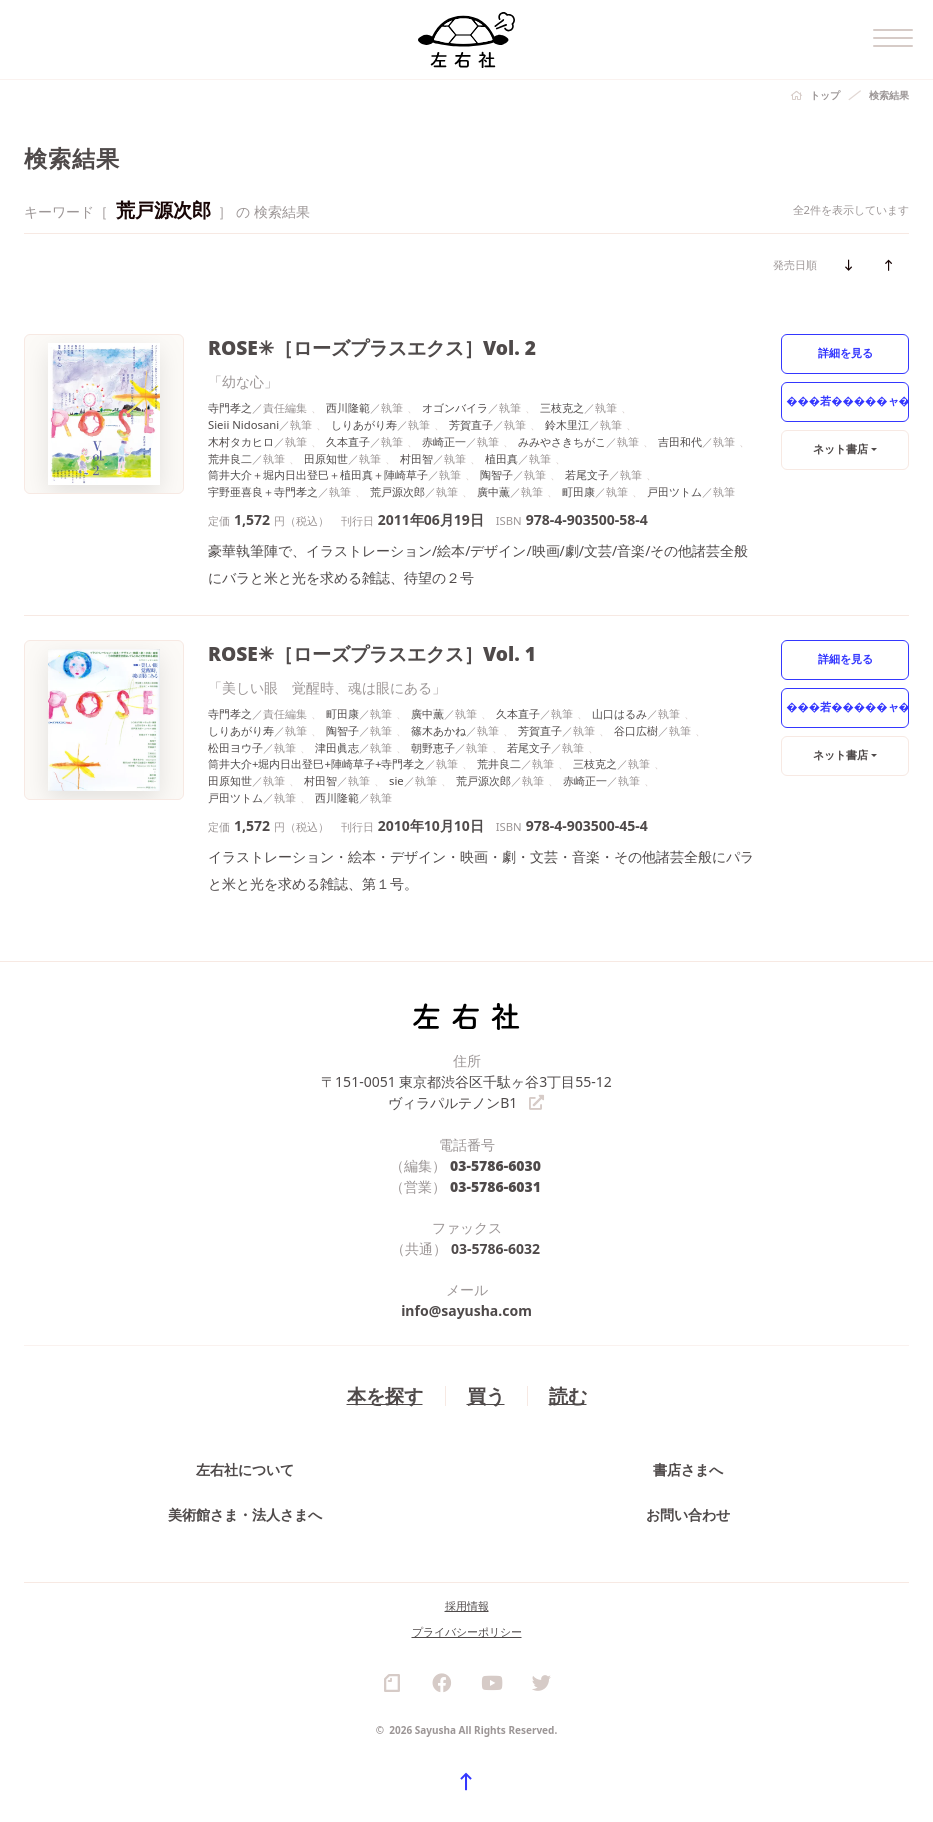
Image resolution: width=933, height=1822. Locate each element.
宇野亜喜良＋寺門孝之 (263, 491)
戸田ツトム (674, 491)
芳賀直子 (471, 424)
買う (486, 1395)
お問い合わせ (688, 1514)
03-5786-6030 (495, 1165)
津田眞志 (337, 747)
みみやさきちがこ (562, 441)
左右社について (245, 1469)
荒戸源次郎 (397, 491)
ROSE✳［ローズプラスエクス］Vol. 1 (372, 653)
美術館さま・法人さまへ (245, 1514)
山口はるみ (619, 713)
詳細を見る (845, 352)
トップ (825, 95)
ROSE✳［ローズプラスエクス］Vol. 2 (372, 347)
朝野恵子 (433, 747)
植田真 (501, 458)
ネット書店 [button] (840, 448)
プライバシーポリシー (467, 1631)
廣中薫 (493, 491)
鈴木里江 (567, 424)
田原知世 (326, 458)
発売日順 (795, 264)
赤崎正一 (444, 441)
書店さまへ (688, 1469)
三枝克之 (562, 407)
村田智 (416, 458)
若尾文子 (587, 474)
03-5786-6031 (495, 1186)
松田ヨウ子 (235, 747)
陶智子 (496, 474)
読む (568, 1395)
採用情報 (467, 1605)
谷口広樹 (636, 730)
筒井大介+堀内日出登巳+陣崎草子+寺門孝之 (316, 763)
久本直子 (348, 441)
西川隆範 (348, 407)
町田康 (578, 491)
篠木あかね (438, 730)
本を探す (385, 1395)
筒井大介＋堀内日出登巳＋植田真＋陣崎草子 (318, 474)
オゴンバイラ (455, 407)
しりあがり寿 (364, 424)
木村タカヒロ (241, 441)
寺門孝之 (230, 407)
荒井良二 (230, 458)
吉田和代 (680, 441)
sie (396, 780)
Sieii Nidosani (243, 424)
